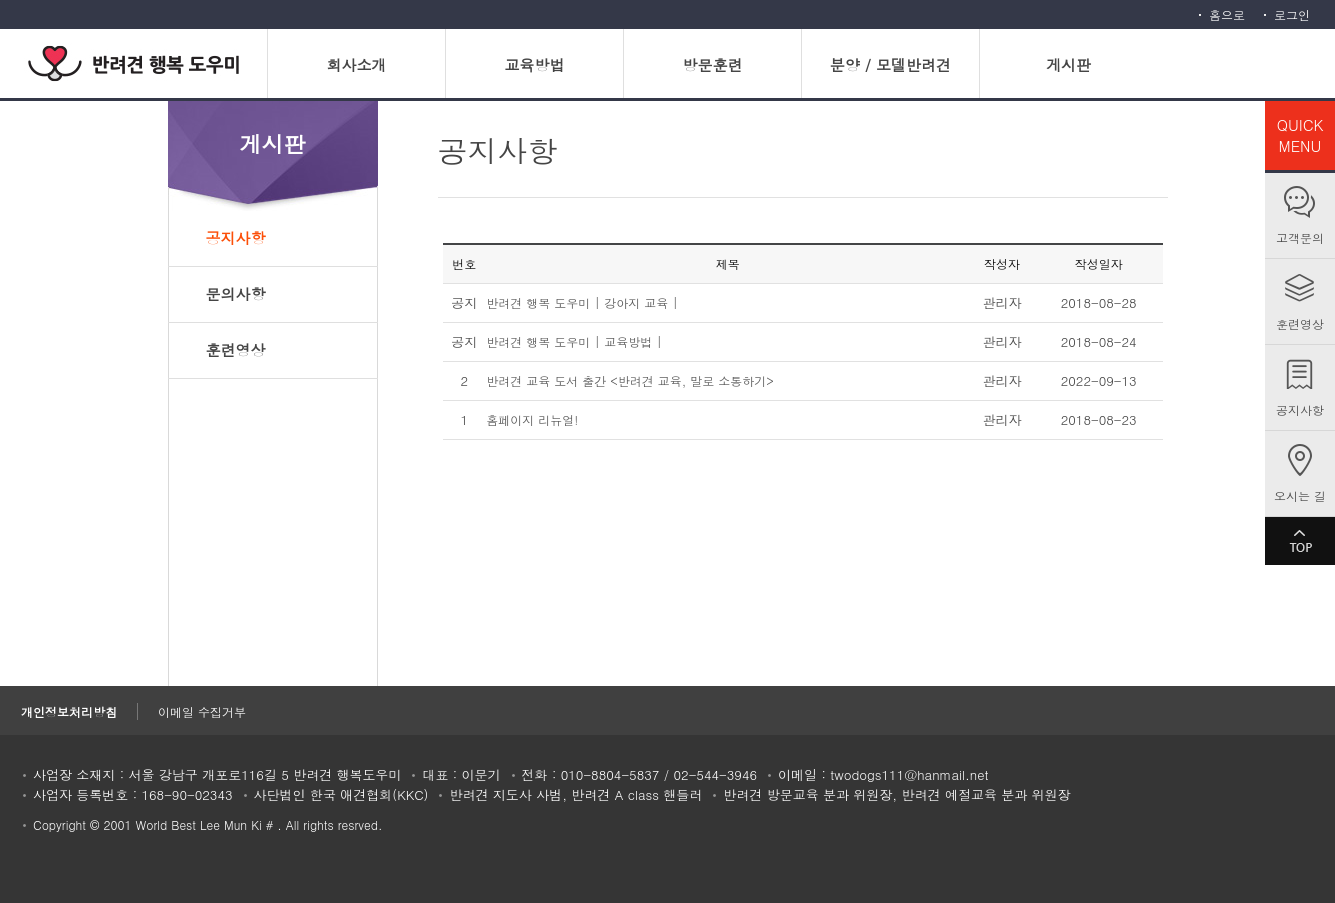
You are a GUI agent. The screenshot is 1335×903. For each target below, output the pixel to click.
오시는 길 (1300, 495)
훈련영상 (1300, 323)
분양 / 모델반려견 (890, 64)
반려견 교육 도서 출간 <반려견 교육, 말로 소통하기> (630, 380)
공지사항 (1300, 409)
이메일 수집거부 (202, 711)
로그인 (1292, 14)
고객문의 (1300, 237)
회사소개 (356, 64)
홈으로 (1227, 14)
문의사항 (236, 293)
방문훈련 (712, 64)
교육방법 (534, 64)
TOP (1300, 541)
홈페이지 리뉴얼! (532, 419)
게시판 (1068, 64)
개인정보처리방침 (69, 711)
